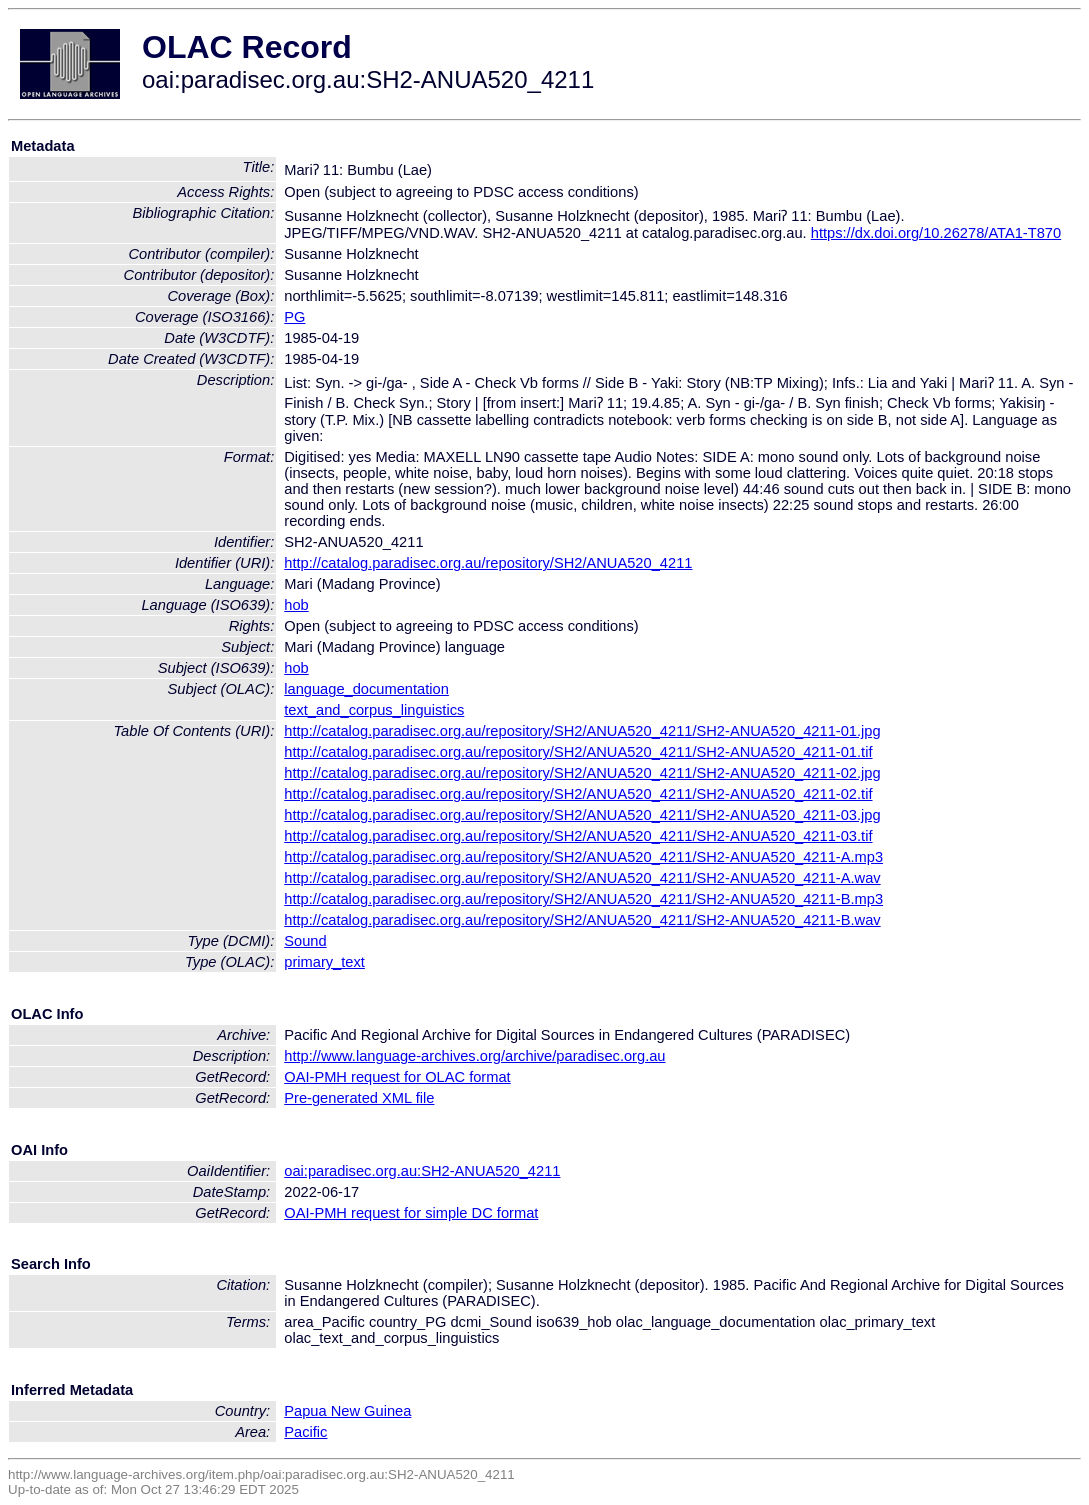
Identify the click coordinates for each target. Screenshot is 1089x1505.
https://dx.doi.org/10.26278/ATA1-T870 (936, 233)
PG (294, 317)
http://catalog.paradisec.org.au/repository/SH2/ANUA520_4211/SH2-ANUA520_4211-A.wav (582, 878)
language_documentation (366, 689)
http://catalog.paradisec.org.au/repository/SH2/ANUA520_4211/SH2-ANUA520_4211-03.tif (578, 836)
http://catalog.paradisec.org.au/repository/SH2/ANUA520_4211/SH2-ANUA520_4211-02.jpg (582, 773)
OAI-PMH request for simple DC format (411, 1213)
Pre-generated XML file (359, 1098)
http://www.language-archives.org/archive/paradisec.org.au (474, 1056)
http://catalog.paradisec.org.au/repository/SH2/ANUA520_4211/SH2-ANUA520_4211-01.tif (578, 752)
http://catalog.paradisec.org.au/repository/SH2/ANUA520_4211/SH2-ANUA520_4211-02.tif (578, 794)
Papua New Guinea (347, 1411)
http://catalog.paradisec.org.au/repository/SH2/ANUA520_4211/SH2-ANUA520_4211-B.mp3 (583, 899)
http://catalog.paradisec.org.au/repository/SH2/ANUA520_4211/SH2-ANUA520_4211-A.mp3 (583, 857)
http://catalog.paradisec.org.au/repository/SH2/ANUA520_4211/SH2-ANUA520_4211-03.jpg (582, 815)
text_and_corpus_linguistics (374, 710)
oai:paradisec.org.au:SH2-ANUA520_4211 (422, 1171)
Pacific (305, 1432)
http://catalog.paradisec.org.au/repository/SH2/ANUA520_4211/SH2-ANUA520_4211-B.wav (582, 920)
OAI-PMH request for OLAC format (397, 1077)
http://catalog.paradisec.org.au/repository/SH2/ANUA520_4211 (488, 563)
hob (296, 605)
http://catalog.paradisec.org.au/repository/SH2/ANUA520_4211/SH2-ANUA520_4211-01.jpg (582, 731)
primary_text (324, 962)
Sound (305, 941)
